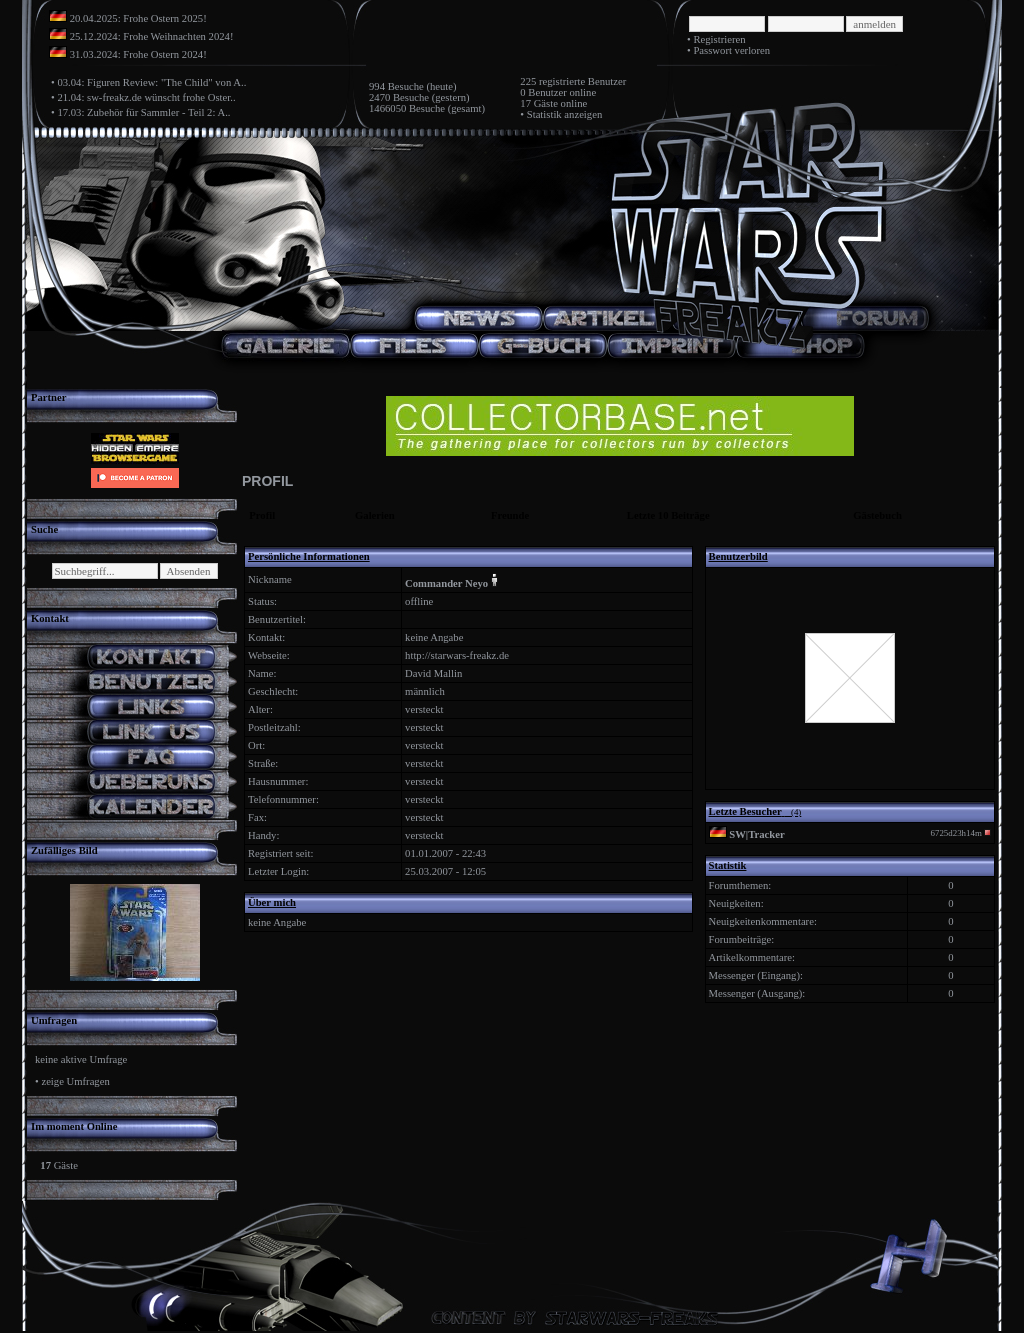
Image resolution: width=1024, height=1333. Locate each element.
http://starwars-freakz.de (457, 655)
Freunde (510, 515)
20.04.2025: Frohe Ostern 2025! (138, 18)
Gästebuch (877, 515)
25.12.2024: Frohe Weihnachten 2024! (152, 36)
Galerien (375, 515)
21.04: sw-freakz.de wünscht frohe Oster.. (146, 97)
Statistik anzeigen (564, 114)
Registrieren (719, 39)
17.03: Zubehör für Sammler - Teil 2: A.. (143, 112)
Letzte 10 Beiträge (668, 515)
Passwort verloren (731, 50)
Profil (262, 515)
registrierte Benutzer (582, 81)
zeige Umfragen (75, 1081)
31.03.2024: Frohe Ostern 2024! (138, 54)
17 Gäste (539, 103)
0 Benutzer (543, 92)
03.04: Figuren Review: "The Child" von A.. (151, 82)
